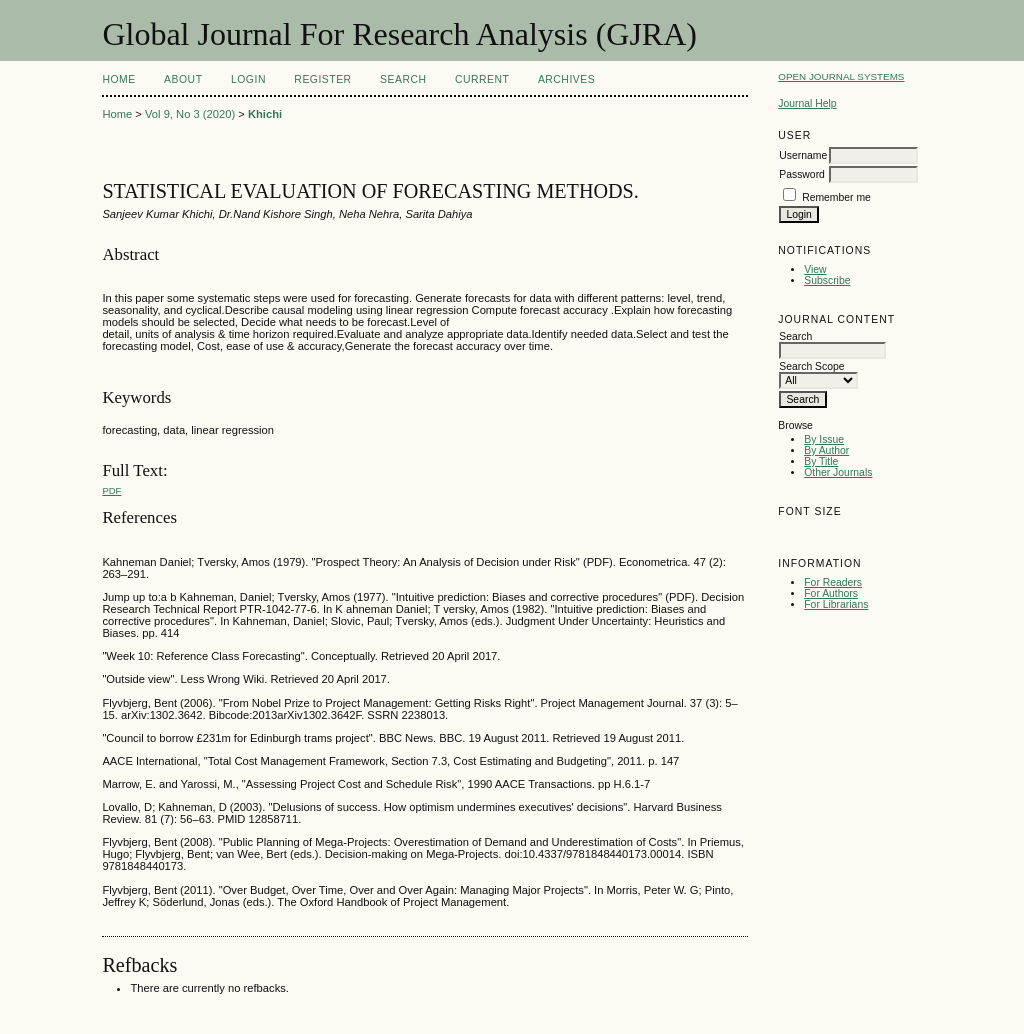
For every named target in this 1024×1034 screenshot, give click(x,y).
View (815, 269)
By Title (821, 461)
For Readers (833, 582)
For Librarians (836, 604)
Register (322, 79)
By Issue (824, 439)
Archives (566, 79)
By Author (826, 450)
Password (802, 174)
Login (248, 79)
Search (403, 79)
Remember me (836, 197)
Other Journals (838, 472)
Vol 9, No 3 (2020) (190, 114)
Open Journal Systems (841, 76)
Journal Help (807, 103)
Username (803, 155)
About (183, 79)
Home (118, 79)
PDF (111, 490)
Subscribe (827, 280)
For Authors (831, 593)
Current (482, 79)
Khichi (265, 114)
